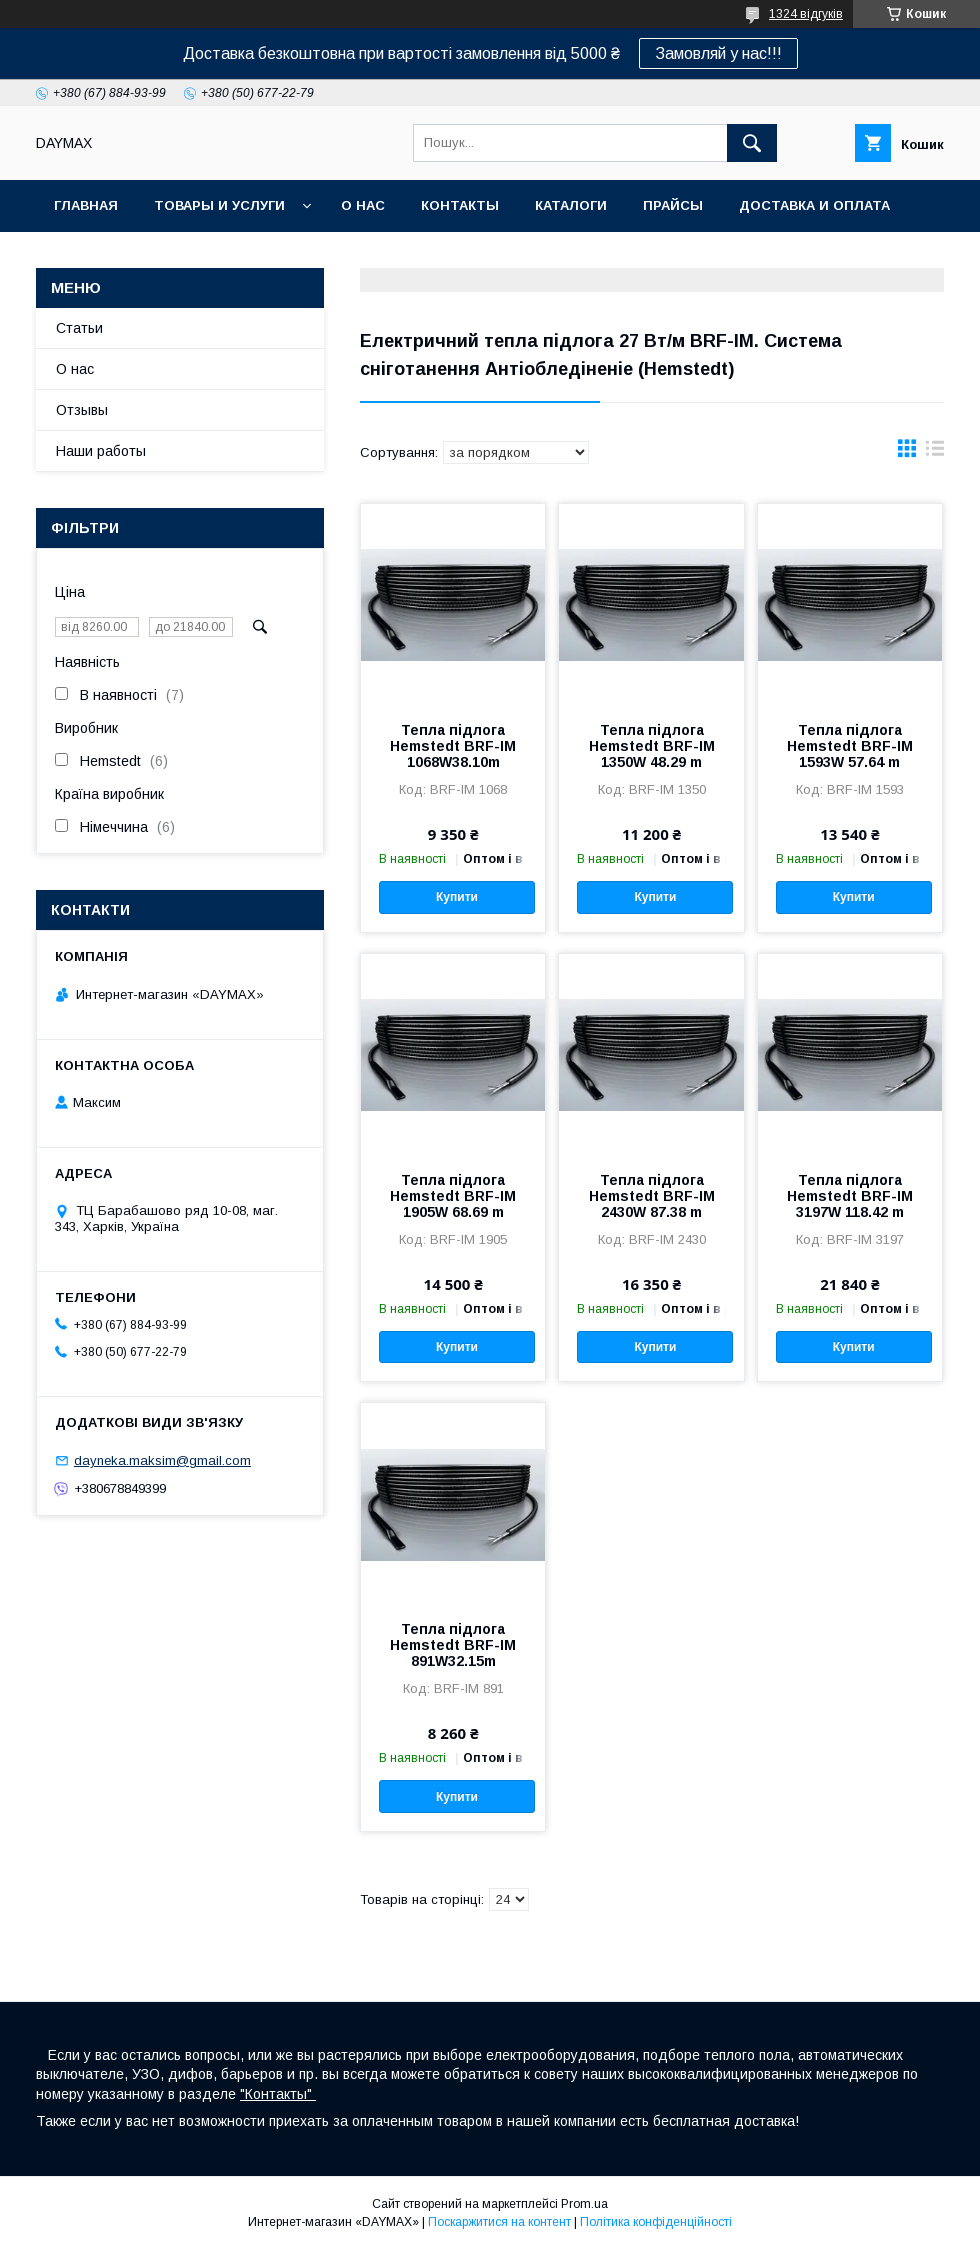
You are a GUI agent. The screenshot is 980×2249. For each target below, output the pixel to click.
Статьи (79, 328)
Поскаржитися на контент (499, 2222)
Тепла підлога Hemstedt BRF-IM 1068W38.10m (453, 746)
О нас (363, 205)
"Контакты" (278, 2094)
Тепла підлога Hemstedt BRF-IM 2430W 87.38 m (652, 1196)
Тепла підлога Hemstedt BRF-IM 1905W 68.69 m (453, 1196)
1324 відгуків (806, 14)
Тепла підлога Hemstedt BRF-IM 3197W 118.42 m (850, 1196)
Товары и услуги (219, 205)
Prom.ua (584, 2204)
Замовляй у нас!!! (718, 53)
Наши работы (101, 451)
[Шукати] (752, 143)
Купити (457, 897)
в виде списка (935, 453)
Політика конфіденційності (656, 2222)
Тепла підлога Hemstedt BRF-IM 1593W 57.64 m (850, 746)
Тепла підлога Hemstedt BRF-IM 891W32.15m (453, 1645)
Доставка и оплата (814, 205)
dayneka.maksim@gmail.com (162, 1460)
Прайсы (673, 205)
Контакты (460, 205)
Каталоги (571, 205)
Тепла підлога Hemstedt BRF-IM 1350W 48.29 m (652, 746)
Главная (86, 205)
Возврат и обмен (120, 257)
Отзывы (82, 410)
